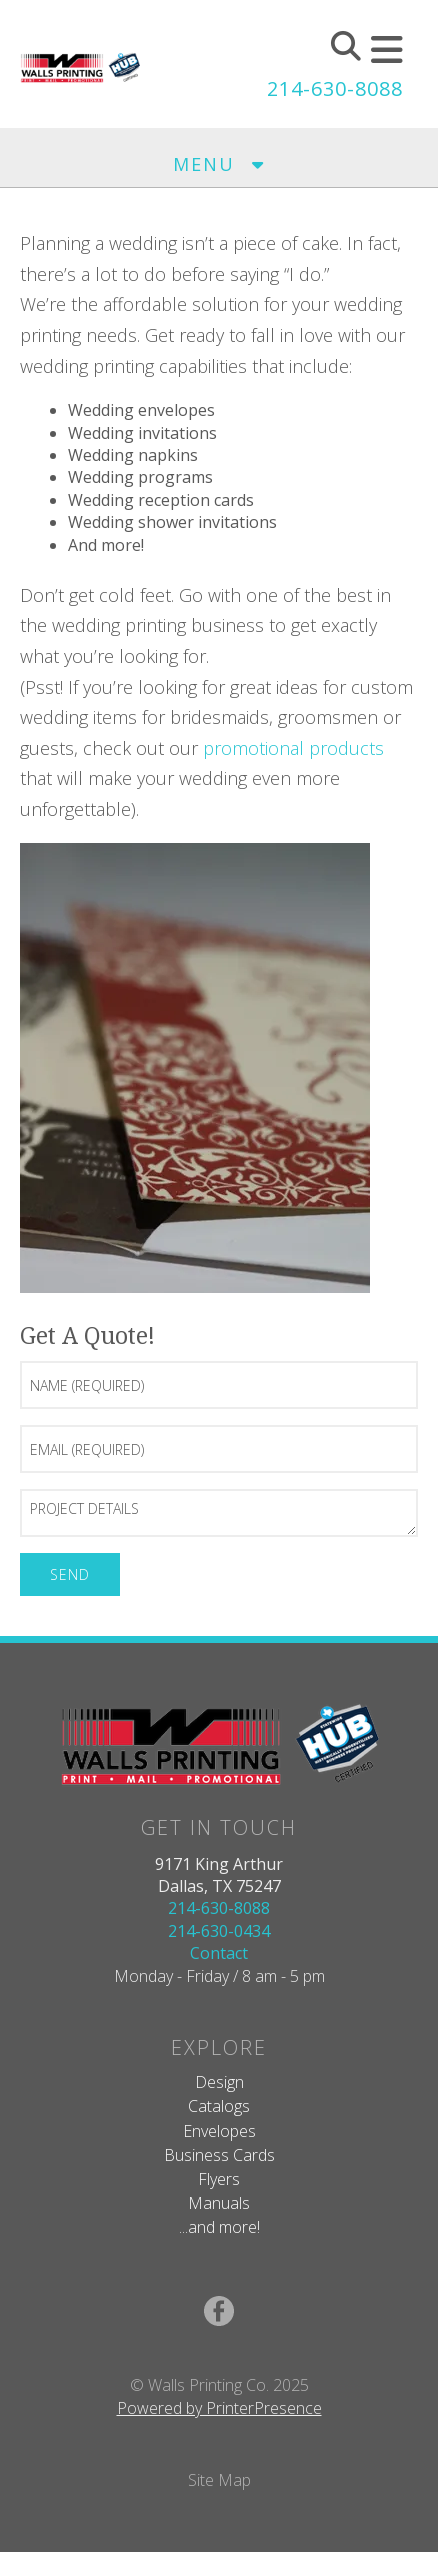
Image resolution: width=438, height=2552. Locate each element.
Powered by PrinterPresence (219, 2408)
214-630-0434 (219, 1931)
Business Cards (219, 2155)
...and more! (219, 2227)
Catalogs (219, 2106)
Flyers (219, 2179)
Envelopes (219, 2131)
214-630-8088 (335, 88)
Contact (219, 1953)
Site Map (219, 2480)
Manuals (219, 2203)
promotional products (293, 748)
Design (219, 2082)
